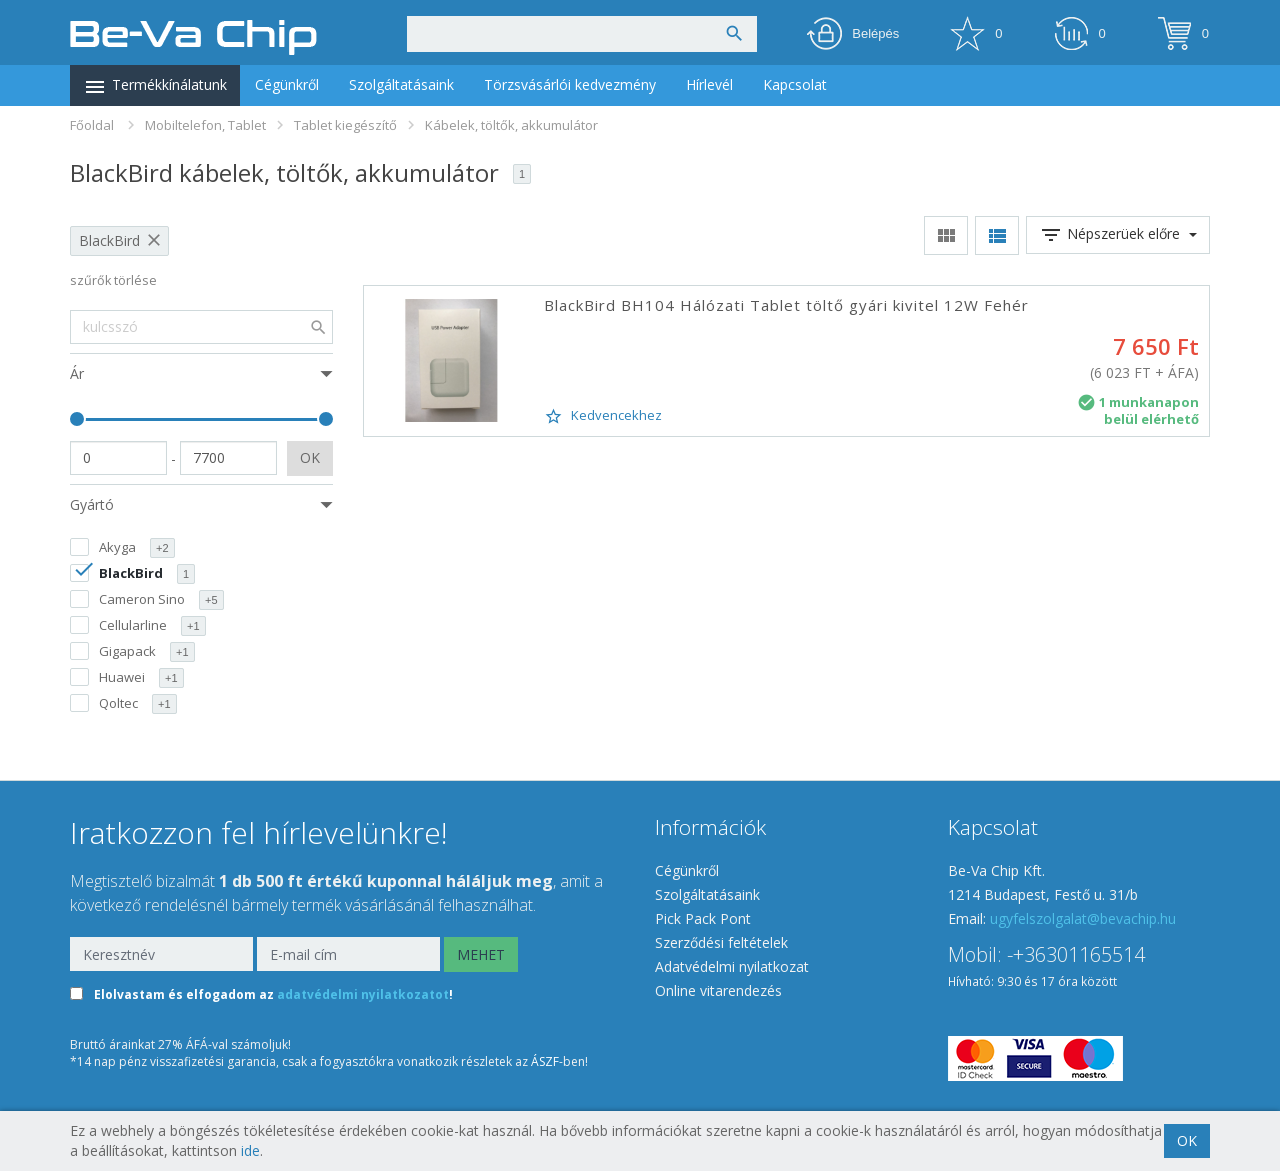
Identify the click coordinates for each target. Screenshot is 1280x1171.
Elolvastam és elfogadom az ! (273, 995)
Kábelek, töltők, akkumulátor (511, 125)
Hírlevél (709, 84)
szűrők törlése (113, 280)
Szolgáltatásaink (401, 84)
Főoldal (92, 125)
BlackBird (109, 240)
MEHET (481, 954)
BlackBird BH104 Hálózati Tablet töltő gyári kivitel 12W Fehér (786, 305)
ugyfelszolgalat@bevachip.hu (1083, 918)
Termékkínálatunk (155, 87)
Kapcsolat (795, 84)
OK (310, 457)
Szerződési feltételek (721, 942)
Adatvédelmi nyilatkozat (732, 966)
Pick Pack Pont (703, 918)
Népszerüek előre (1118, 235)
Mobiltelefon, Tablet (205, 125)
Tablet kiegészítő (345, 125)
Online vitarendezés (718, 990)
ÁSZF (545, 1061)
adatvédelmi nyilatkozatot (363, 995)
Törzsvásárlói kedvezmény (570, 84)
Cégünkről (287, 84)
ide (250, 1150)
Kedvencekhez (603, 416)
